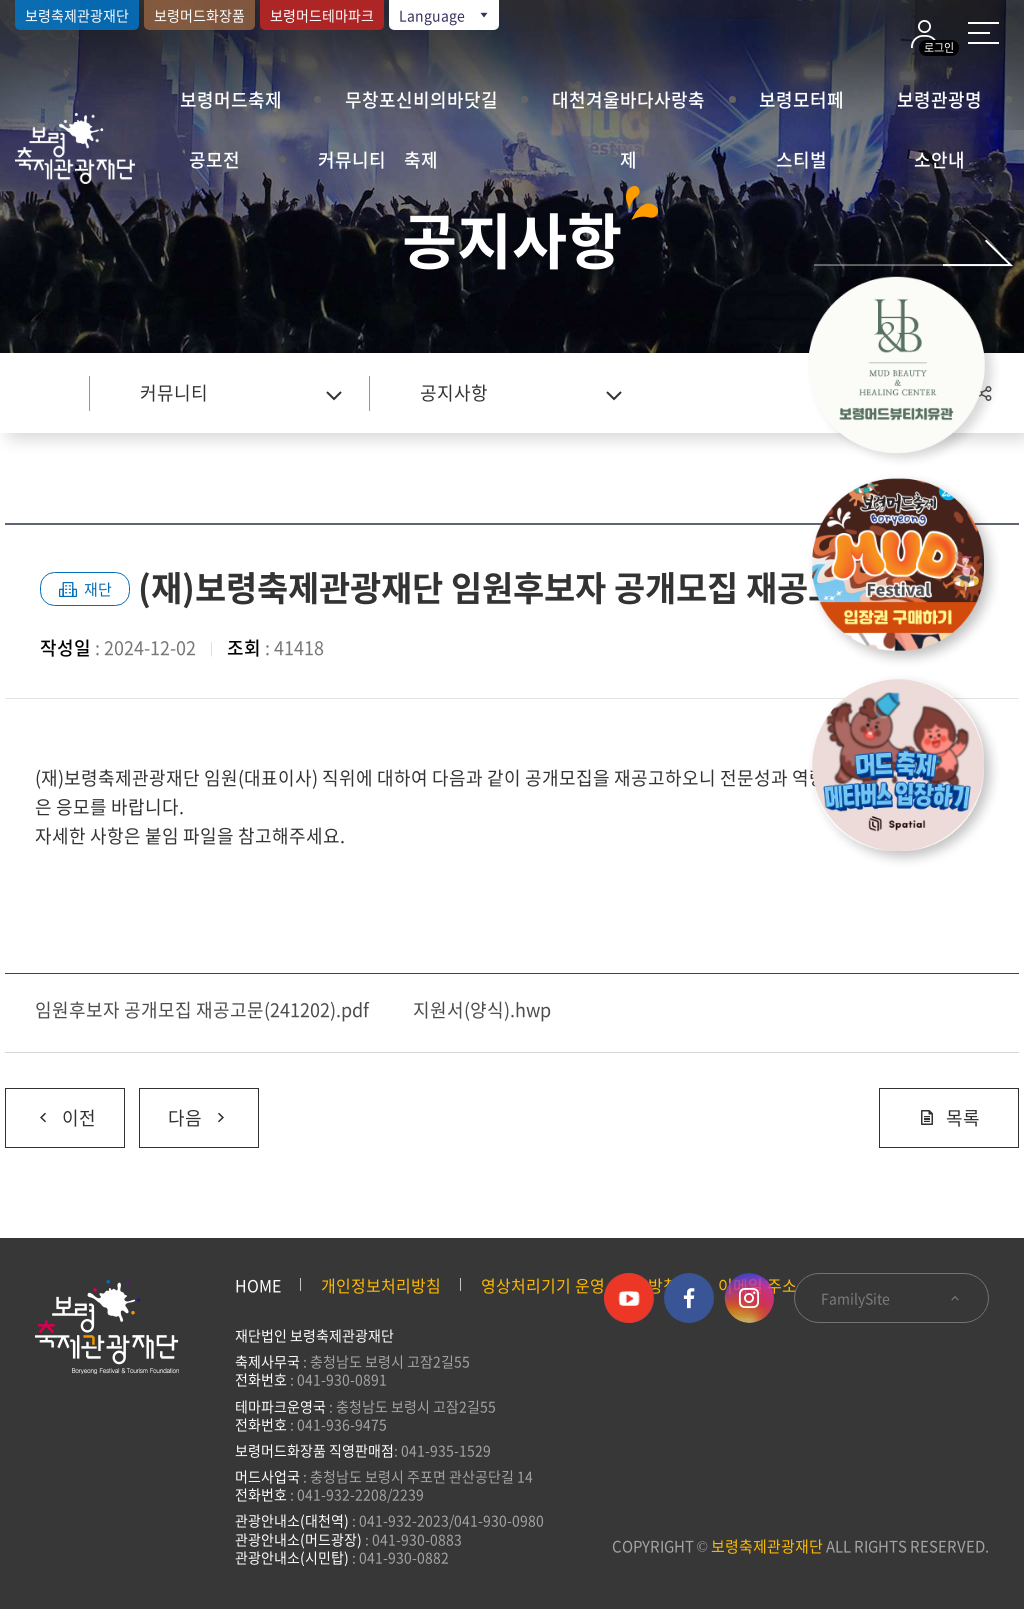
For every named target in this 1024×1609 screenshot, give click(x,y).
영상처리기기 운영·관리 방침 (579, 1285)
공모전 (214, 159)
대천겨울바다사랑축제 (628, 108)
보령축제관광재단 (77, 15)
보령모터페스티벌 (801, 108)
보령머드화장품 (199, 15)
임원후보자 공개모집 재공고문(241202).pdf (202, 1009)
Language (445, 15)
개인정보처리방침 (381, 1285)
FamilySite (891, 1298)
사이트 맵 (983, 33)
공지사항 (454, 392)
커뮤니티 (352, 159)
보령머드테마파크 (322, 15)
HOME (258, 1285)
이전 (50, 1110)
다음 (184, 1110)
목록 (949, 1117)
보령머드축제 (231, 99)
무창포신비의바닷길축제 (421, 108)
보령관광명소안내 (939, 108)
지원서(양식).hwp (482, 1009)
